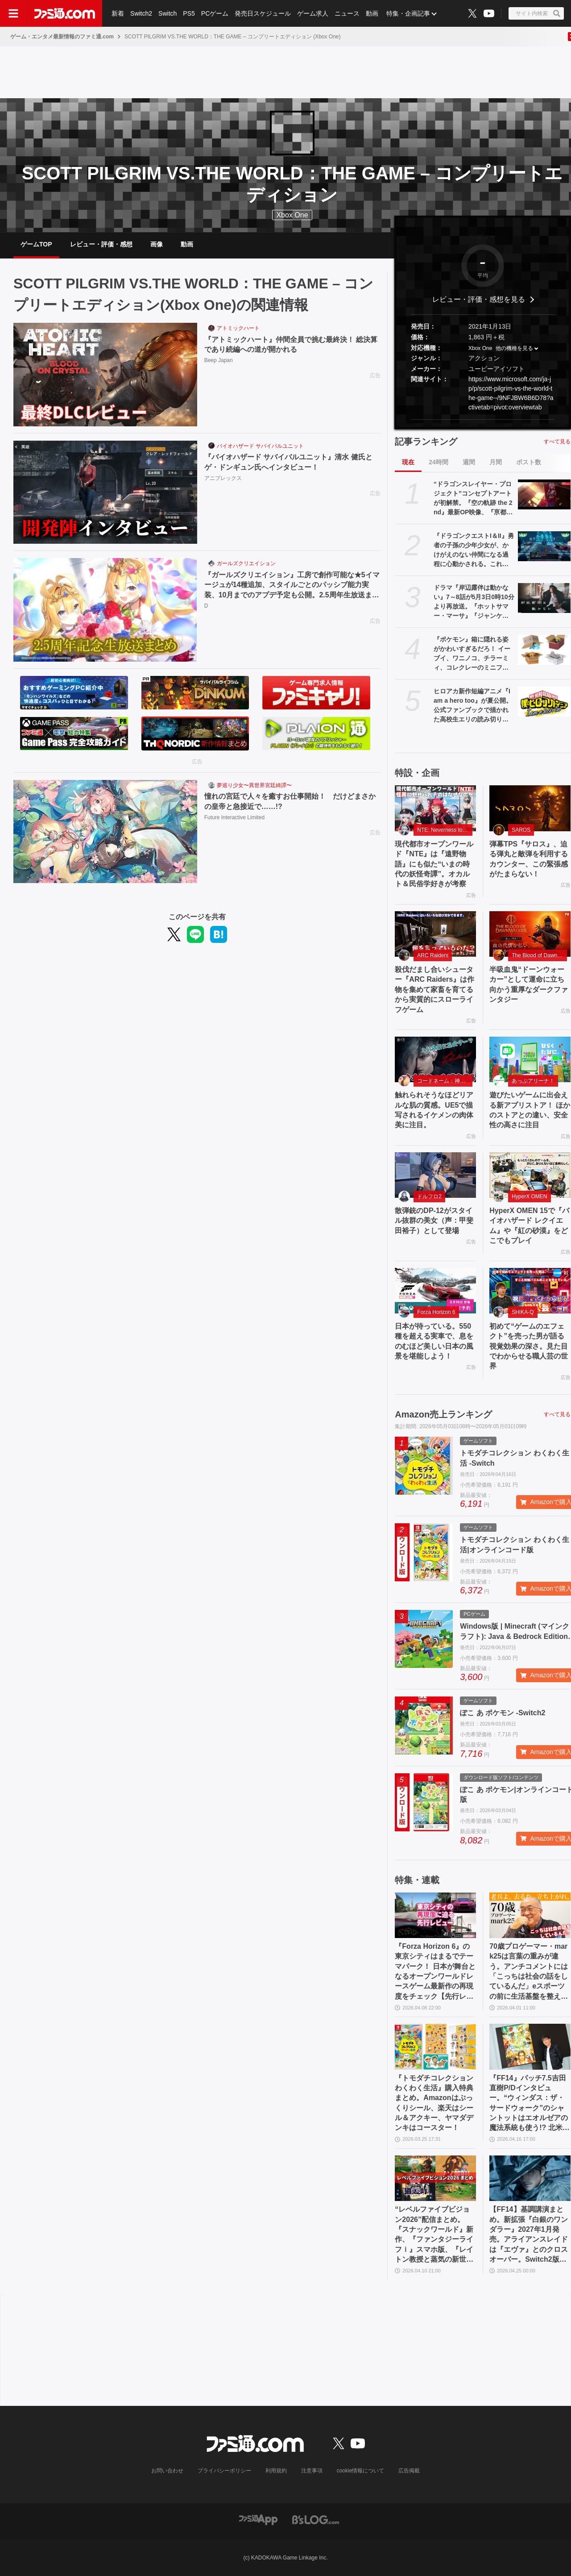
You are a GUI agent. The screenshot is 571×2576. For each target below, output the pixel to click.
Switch (167, 13)
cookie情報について (361, 2471)
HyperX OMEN (529, 1196)
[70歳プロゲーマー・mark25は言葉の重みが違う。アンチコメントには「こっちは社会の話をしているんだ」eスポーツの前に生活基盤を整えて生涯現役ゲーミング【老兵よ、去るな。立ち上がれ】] (530, 1915)
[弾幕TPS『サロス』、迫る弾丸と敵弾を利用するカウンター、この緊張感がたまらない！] (530, 808)
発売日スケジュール (263, 13)
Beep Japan (218, 360)
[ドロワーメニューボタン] (13, 13)
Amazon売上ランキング (443, 1414)
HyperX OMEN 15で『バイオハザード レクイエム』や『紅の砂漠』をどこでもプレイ (529, 1225)
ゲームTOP (36, 244)
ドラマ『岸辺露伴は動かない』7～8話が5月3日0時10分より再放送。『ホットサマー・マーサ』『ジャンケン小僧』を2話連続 (474, 602)
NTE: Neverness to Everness (444, 830)
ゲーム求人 (312, 13)
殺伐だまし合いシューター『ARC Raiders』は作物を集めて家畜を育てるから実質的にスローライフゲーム (434, 989)
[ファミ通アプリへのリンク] (258, 2519)
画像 (156, 244)
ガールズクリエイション (246, 563)
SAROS (521, 830)
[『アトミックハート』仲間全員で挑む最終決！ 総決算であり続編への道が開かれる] (105, 374)
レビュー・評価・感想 (101, 244)
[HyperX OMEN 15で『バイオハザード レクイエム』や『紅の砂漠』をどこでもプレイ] (530, 1175)
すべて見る (557, 441)
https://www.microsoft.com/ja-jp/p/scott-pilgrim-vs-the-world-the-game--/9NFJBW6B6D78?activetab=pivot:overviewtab (511, 393)
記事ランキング (426, 441)
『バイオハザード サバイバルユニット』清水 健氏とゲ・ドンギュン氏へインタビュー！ (288, 462)
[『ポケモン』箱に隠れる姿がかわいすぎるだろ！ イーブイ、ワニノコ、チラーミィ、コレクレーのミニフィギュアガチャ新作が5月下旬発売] (544, 649)
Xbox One (292, 215)
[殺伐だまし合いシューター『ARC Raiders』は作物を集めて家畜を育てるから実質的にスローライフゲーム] (435, 934)
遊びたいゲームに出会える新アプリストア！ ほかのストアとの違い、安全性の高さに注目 (529, 1110)
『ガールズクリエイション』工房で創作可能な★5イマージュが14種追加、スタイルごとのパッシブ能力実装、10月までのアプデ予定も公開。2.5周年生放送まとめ (292, 585)
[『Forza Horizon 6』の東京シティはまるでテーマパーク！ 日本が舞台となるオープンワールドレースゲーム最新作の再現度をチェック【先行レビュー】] (435, 1915)
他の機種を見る (514, 348)
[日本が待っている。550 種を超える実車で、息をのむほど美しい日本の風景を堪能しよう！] (435, 1290)
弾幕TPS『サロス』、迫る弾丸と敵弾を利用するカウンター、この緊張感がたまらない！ (528, 859)
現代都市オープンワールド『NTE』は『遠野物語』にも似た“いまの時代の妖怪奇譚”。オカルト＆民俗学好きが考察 (434, 864)
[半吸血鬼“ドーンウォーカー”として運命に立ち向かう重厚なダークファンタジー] (530, 934)
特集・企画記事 (408, 13)
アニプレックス (223, 478)
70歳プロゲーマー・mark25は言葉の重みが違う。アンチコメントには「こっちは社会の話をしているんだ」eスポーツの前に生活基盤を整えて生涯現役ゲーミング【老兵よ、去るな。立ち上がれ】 (528, 1971)
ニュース (347, 13)
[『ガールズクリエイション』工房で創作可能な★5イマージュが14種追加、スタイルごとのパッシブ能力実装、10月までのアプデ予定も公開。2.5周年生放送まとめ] (105, 610)
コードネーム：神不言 (444, 1081)
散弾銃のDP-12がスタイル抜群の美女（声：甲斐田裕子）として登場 (434, 1220)
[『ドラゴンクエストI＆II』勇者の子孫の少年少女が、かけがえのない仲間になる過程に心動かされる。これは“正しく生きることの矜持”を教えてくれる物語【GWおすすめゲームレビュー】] (544, 546)
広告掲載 (409, 2471)
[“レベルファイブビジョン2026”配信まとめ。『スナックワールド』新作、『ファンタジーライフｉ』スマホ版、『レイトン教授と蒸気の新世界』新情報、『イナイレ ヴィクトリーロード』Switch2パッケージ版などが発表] (435, 2178)
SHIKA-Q (523, 1312)
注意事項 (312, 2471)
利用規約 (276, 2471)
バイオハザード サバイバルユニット (260, 446)
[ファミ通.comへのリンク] (64, 13)
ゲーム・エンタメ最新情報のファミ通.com (62, 36)
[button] (482, 419)
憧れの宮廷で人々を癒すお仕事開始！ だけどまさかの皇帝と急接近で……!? (290, 801)
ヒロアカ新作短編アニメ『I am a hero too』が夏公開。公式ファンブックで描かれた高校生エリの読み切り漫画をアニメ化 (473, 706)
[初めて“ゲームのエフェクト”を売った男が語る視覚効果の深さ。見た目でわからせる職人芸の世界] (530, 1290)
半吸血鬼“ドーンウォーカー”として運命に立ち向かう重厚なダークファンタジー (528, 984)
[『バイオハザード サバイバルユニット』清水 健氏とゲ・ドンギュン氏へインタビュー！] (105, 492)
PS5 (188, 13)
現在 (408, 462)
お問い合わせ (167, 2471)
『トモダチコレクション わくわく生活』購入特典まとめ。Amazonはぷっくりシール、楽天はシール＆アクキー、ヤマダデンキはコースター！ (434, 2103)
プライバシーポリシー (224, 2471)
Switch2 (141, 13)
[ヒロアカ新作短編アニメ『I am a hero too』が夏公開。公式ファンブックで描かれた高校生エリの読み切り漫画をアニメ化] (544, 701)
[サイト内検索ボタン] (536, 13)
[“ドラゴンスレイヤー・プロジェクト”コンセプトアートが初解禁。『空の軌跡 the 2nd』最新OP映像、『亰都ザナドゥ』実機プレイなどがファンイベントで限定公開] (544, 494)
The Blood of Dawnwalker (539, 955)
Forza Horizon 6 (436, 1312)
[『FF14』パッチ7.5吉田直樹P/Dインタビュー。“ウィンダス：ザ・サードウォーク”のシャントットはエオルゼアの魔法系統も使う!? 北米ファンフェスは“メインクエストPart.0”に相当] (530, 2046)
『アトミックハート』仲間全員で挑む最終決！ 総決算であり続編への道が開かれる (290, 344)
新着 (118, 13)
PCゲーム (214, 13)
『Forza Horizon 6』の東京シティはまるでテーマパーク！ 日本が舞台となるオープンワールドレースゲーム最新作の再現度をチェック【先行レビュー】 (435, 1971)
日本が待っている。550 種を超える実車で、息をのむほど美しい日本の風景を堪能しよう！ (434, 1341)
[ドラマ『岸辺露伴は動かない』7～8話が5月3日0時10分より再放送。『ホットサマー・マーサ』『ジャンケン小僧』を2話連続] (544, 598)
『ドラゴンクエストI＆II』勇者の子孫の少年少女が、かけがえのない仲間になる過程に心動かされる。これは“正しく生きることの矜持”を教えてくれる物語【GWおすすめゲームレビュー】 (474, 550)
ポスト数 (528, 462)
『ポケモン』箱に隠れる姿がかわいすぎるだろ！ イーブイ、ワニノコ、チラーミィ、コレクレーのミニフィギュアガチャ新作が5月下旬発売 (473, 654)
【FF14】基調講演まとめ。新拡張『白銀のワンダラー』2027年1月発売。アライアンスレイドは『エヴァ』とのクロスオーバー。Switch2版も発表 (528, 2234)
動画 (372, 13)
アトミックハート (238, 328)
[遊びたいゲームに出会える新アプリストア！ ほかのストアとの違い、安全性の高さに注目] (530, 1059)
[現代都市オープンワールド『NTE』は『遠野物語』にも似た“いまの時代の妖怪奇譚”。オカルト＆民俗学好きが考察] (435, 808)
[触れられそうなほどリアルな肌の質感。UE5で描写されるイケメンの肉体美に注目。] (435, 1059)
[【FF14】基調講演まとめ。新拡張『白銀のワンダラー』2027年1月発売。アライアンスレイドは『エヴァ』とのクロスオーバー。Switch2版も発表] (530, 2178)
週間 (469, 462)
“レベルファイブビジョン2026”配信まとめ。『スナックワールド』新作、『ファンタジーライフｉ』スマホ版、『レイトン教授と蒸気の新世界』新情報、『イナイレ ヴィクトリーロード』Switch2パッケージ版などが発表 (434, 2234)
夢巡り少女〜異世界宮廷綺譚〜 (254, 785)
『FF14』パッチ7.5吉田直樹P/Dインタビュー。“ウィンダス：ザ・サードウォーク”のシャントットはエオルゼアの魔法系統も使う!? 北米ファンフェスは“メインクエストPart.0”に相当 (529, 2103)
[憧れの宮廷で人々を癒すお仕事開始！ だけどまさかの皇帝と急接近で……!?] (105, 832)
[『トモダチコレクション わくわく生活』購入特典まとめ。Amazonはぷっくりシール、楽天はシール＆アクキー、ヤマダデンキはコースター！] (435, 2046)
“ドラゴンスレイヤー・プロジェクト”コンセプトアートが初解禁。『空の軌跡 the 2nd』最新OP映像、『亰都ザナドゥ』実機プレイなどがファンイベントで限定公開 (473, 498)
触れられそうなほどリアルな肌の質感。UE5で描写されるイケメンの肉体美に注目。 (434, 1110)
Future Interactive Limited (234, 817)
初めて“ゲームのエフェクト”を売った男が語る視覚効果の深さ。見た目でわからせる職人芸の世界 (528, 1346)
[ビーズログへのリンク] (315, 2519)
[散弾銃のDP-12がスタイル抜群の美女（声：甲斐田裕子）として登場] (435, 1175)
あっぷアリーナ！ (533, 1081)
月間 (495, 462)
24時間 (438, 462)
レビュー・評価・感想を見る (478, 299)
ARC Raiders (432, 955)
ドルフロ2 (429, 1196)
